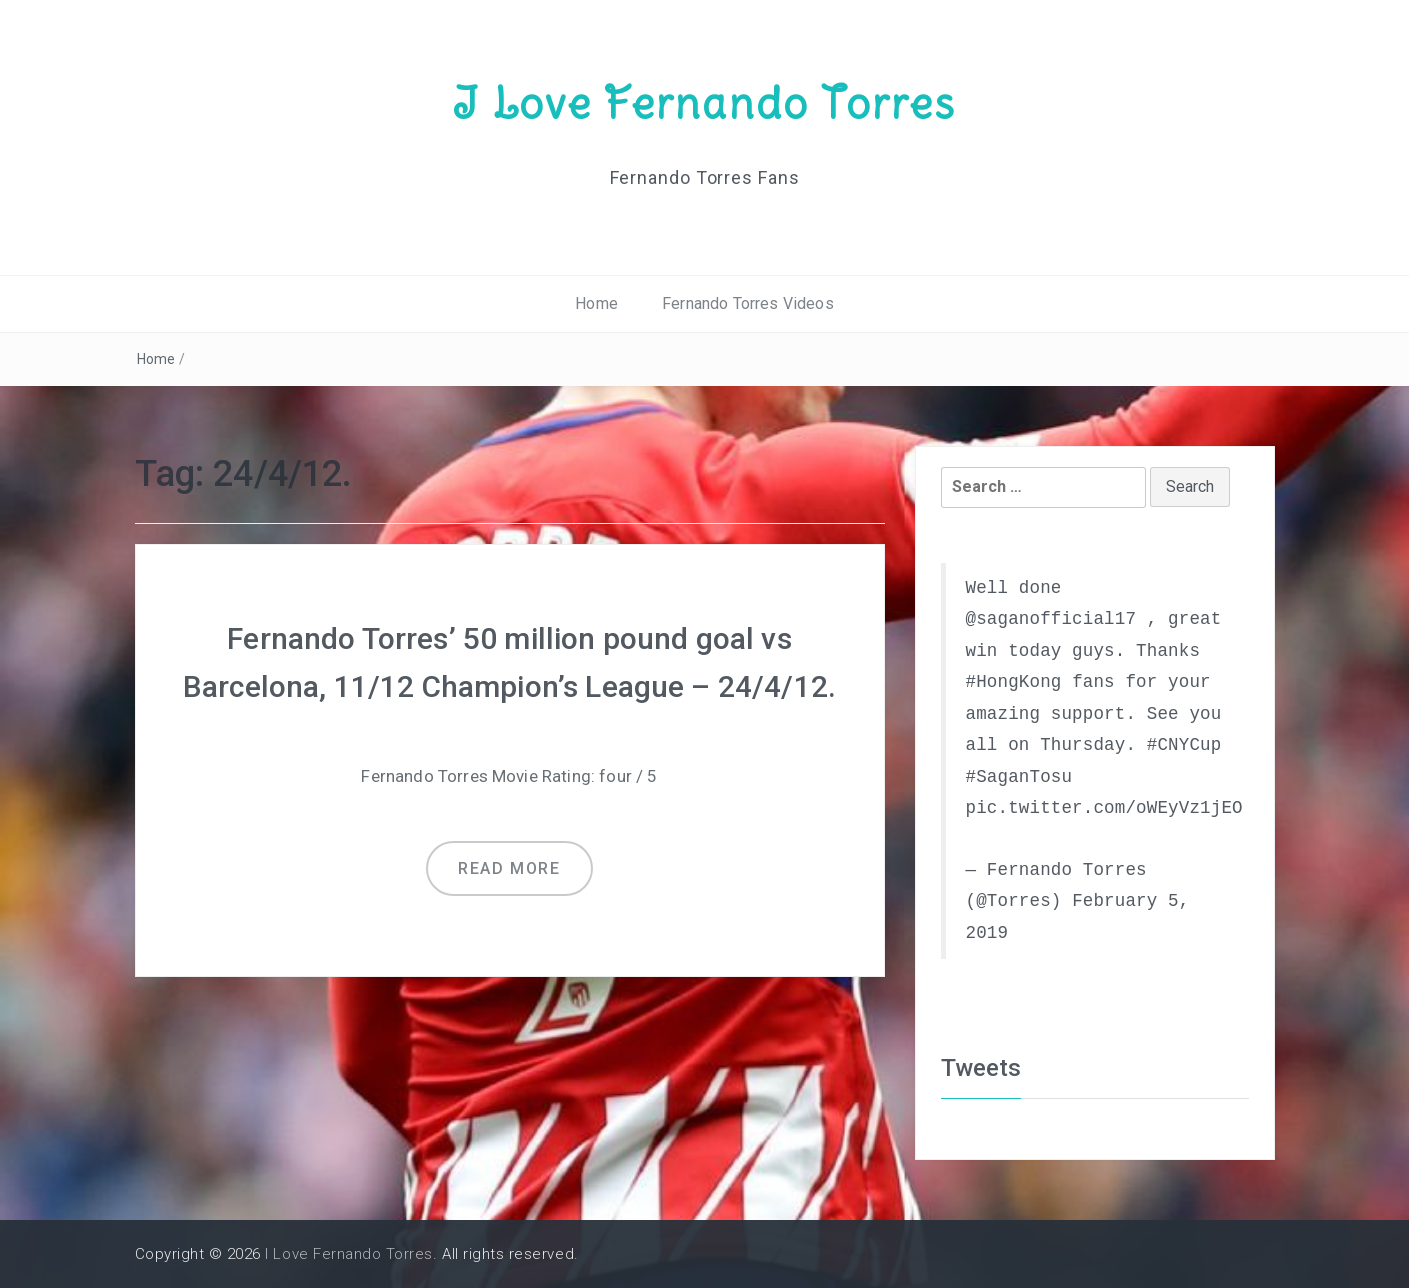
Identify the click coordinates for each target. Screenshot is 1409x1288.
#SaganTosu (1019, 777)
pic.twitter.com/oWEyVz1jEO (1104, 808)
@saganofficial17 (1051, 619)
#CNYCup (1184, 745)
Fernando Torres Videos (748, 303)
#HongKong (1014, 682)
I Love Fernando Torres (704, 103)
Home (596, 303)
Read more (509, 868)
